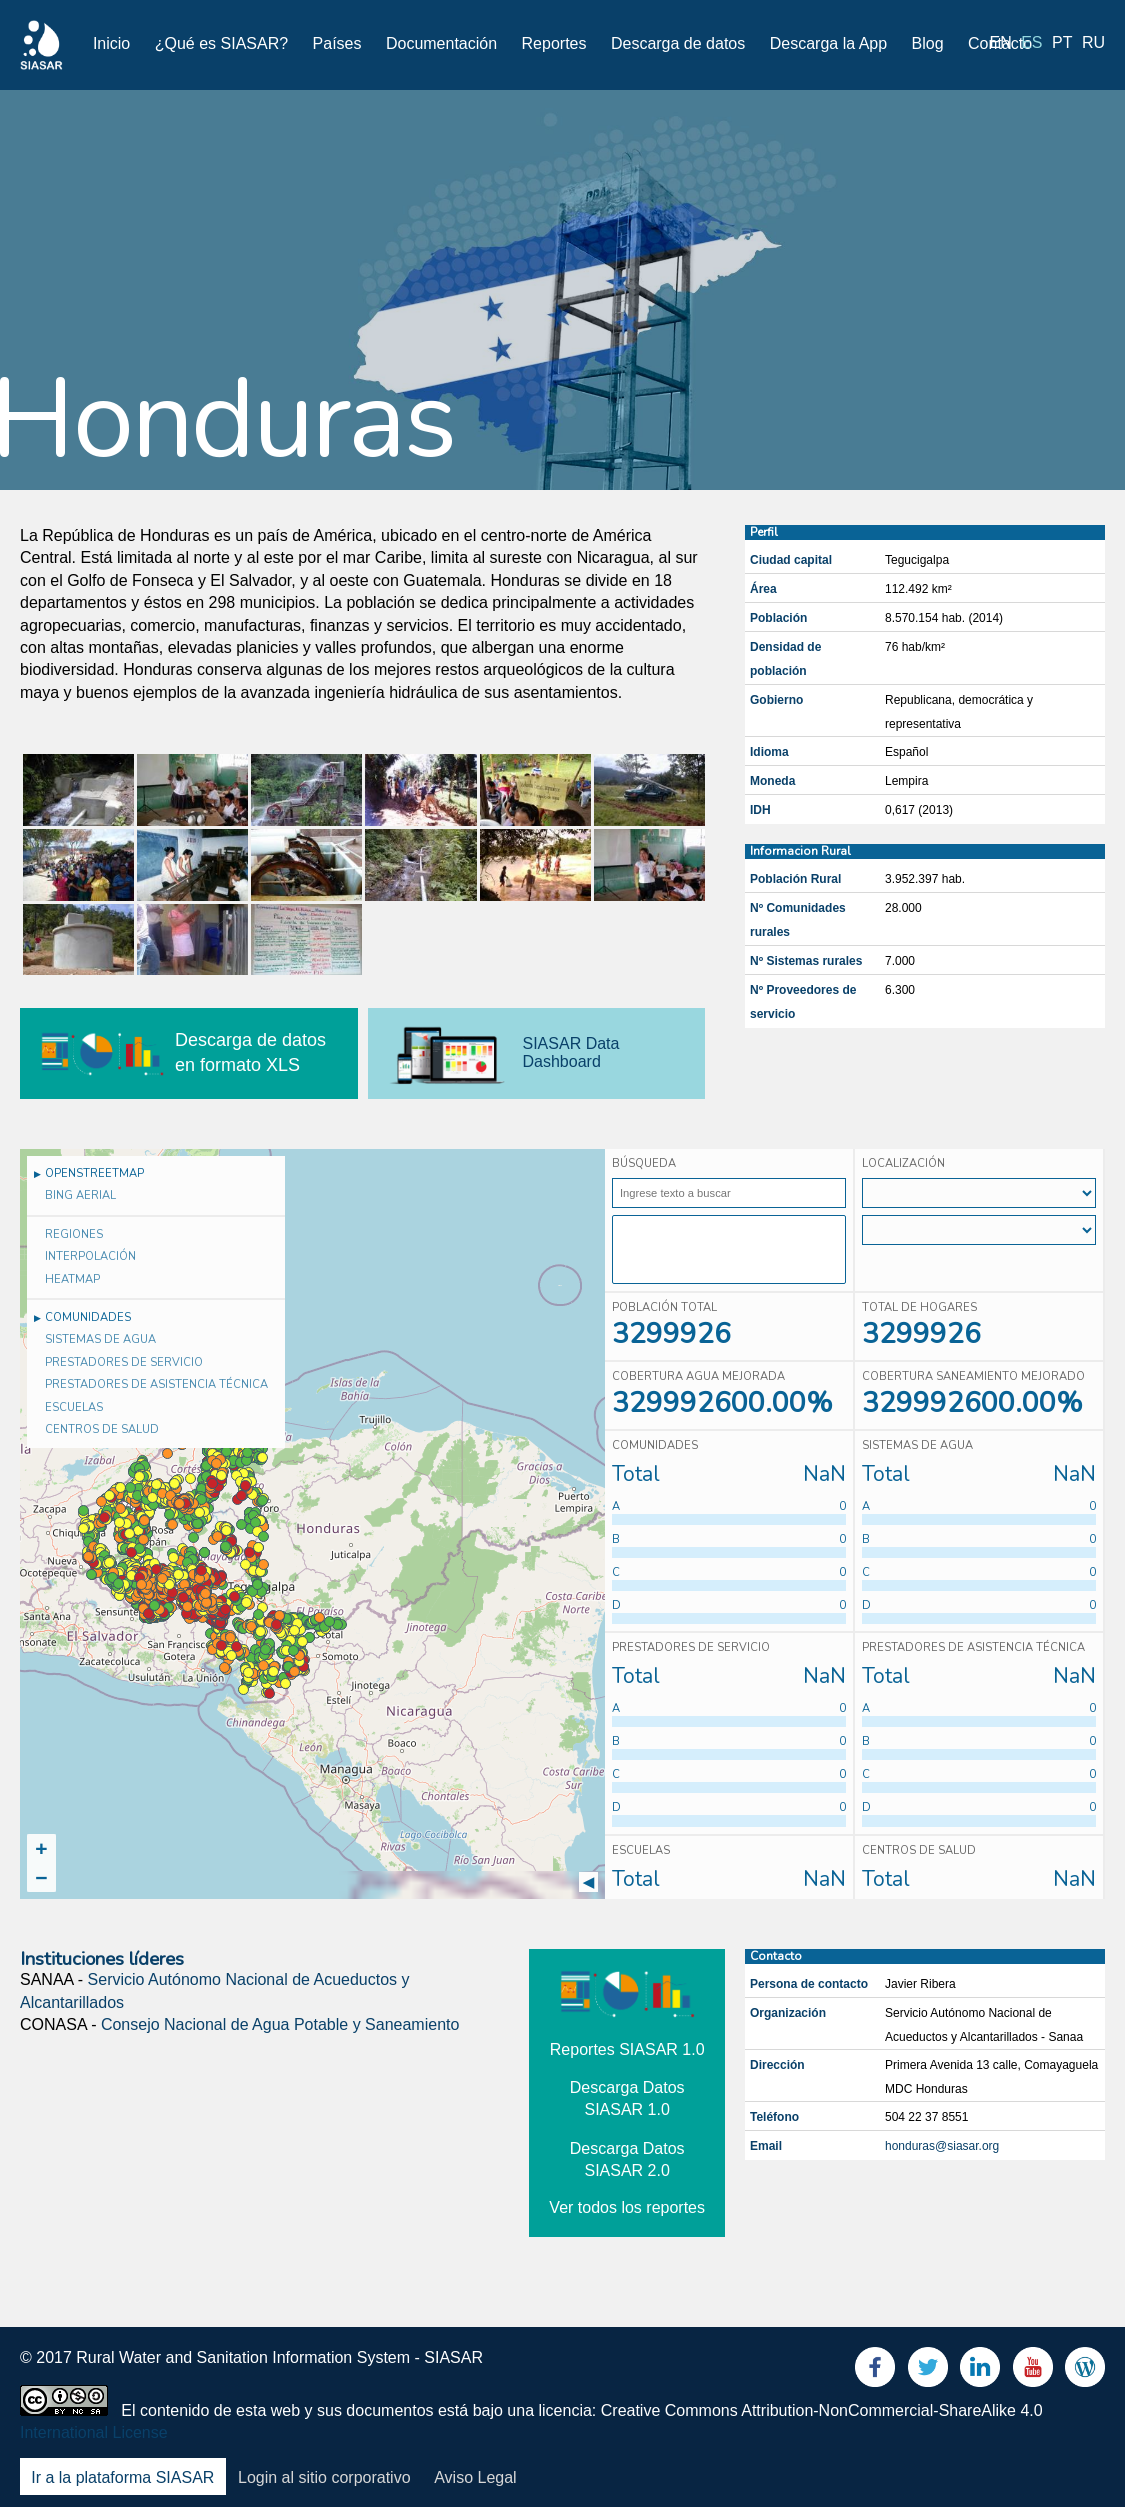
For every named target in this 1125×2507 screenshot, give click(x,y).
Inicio (111, 43)
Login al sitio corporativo (324, 2477)
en (1001, 42)
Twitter (928, 2371)
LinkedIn (980, 2371)
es (1031, 42)
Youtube (1033, 2371)
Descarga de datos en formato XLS (250, 1052)
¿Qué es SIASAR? (221, 43)
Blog (928, 43)
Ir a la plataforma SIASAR (122, 2477)
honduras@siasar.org (942, 2146)
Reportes (554, 43)
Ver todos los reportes (627, 2207)
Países (337, 43)
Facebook (875, 2371)
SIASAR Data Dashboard (571, 1052)
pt (1062, 42)
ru (1093, 42)
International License (94, 2432)
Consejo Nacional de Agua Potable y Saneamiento (280, 2024)
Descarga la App (828, 43)
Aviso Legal (475, 2477)
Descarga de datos (678, 43)
